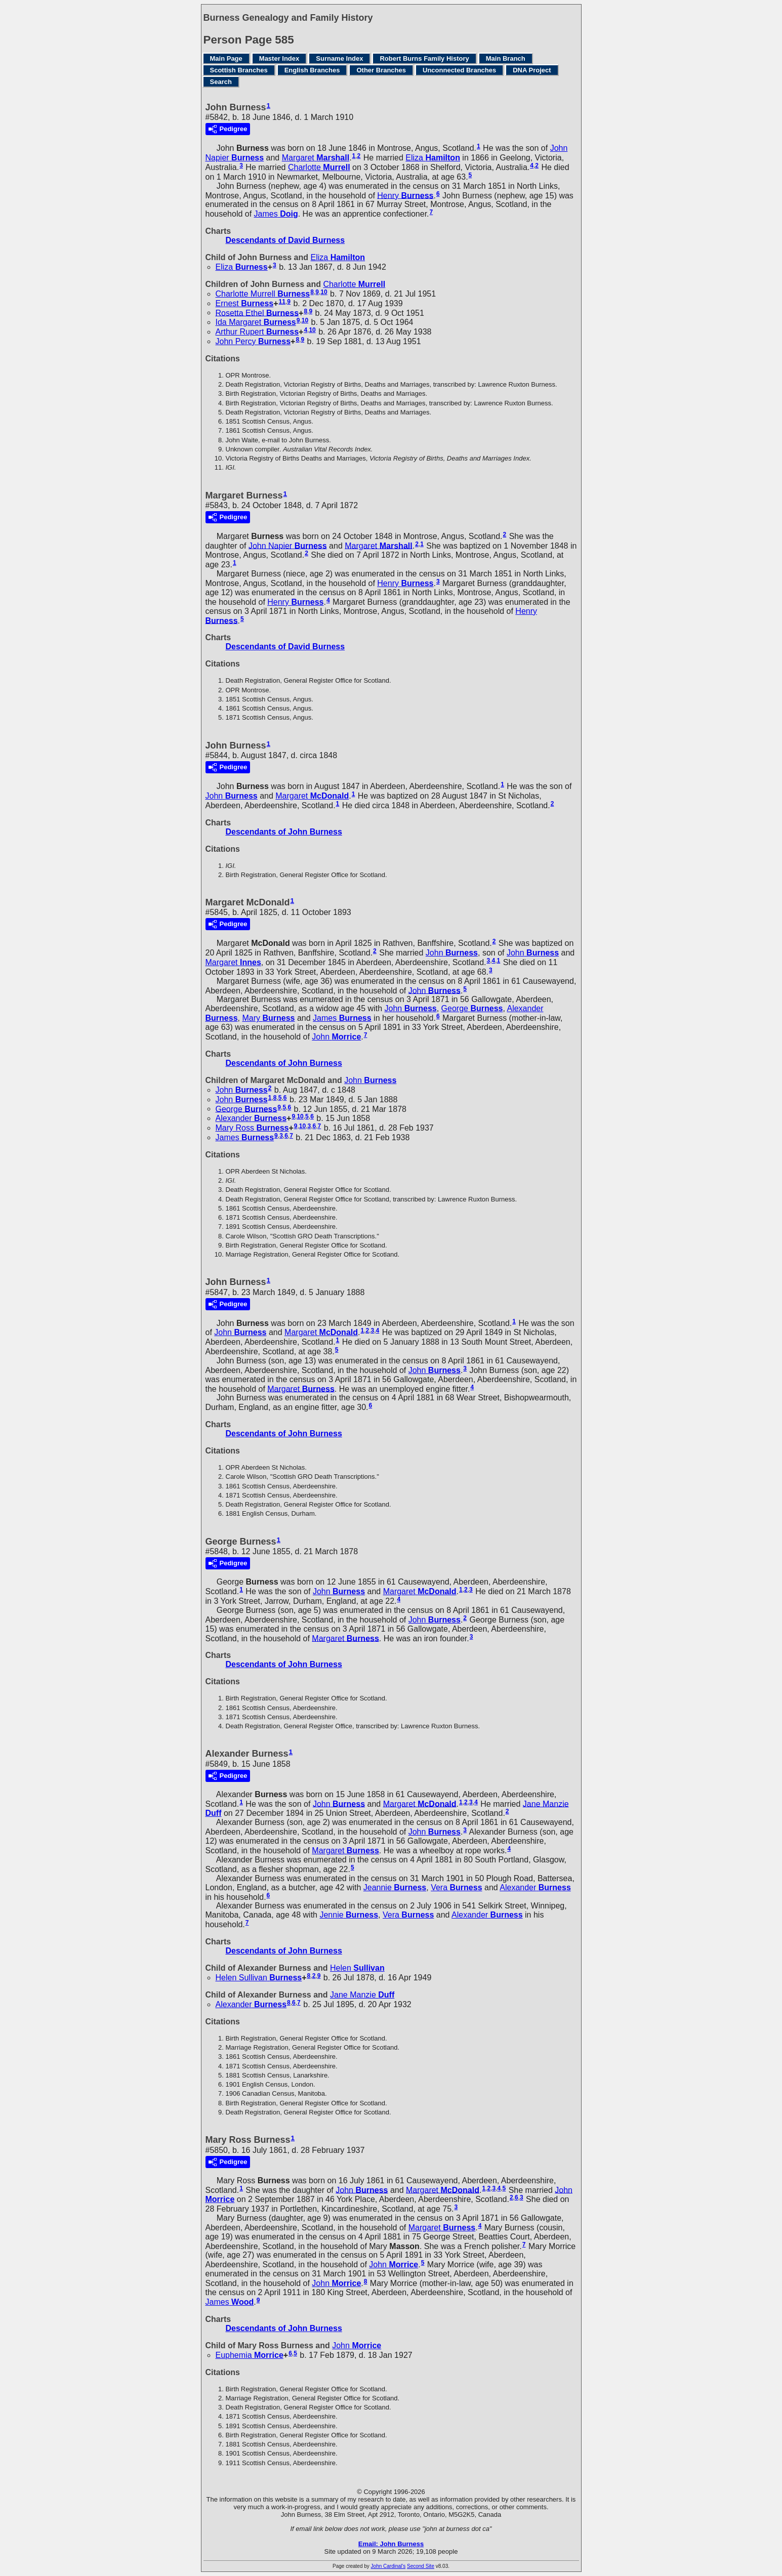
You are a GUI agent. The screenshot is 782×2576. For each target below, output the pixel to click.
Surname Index (339, 58)
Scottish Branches (239, 70)
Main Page (226, 58)
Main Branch (505, 58)
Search (221, 82)
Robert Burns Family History (424, 58)
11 (282, 301)
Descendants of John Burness (284, 831)
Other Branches (381, 70)
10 (323, 292)
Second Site (420, 2566)
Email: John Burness (391, 2544)
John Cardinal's (388, 2566)
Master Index (279, 58)
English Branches (312, 70)
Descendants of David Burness (285, 240)
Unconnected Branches (459, 70)
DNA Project (532, 70)
